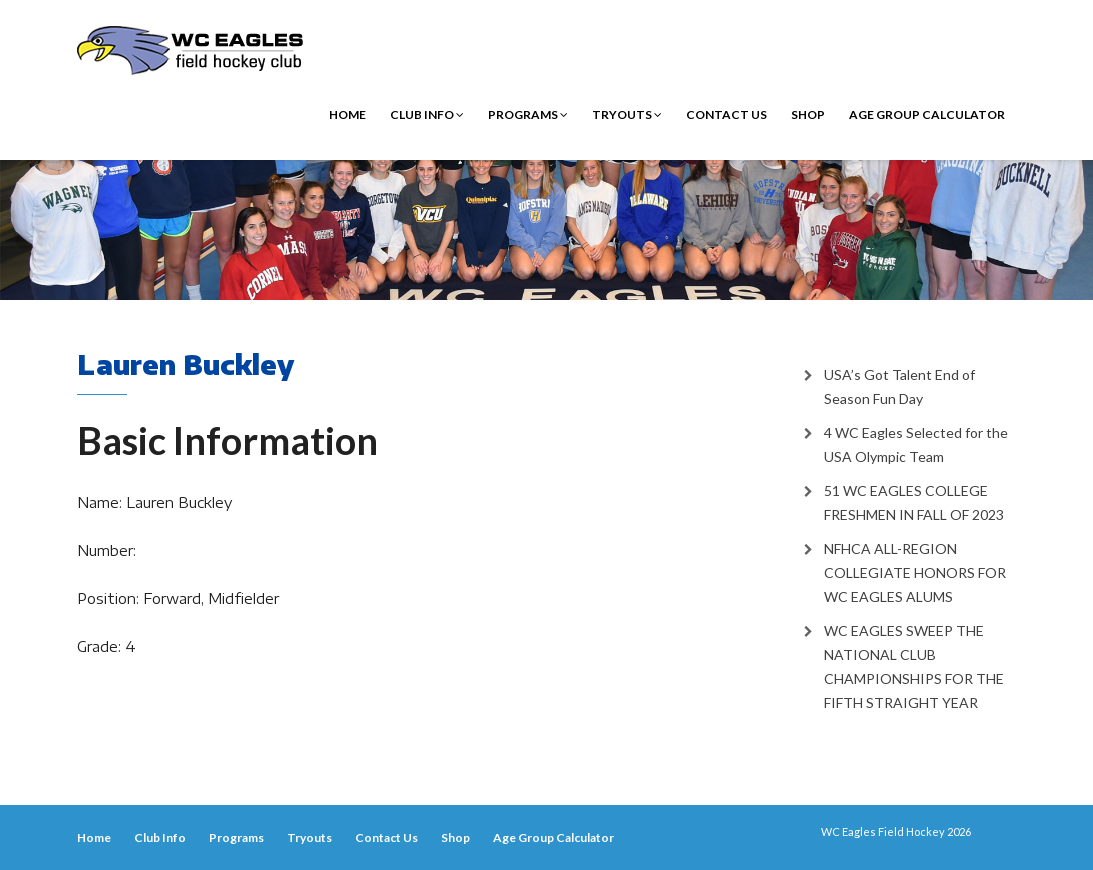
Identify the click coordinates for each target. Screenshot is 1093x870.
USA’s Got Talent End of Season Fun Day (899, 386)
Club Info (427, 114)
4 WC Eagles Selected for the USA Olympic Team (916, 444)
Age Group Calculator (927, 114)
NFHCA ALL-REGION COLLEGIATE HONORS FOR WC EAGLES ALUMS (915, 572)
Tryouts (627, 114)
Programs (528, 114)
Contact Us (726, 114)
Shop (808, 114)
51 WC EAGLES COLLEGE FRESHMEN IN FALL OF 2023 (914, 502)
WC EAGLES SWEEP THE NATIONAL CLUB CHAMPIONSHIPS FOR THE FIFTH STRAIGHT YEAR (914, 666)
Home (347, 114)
